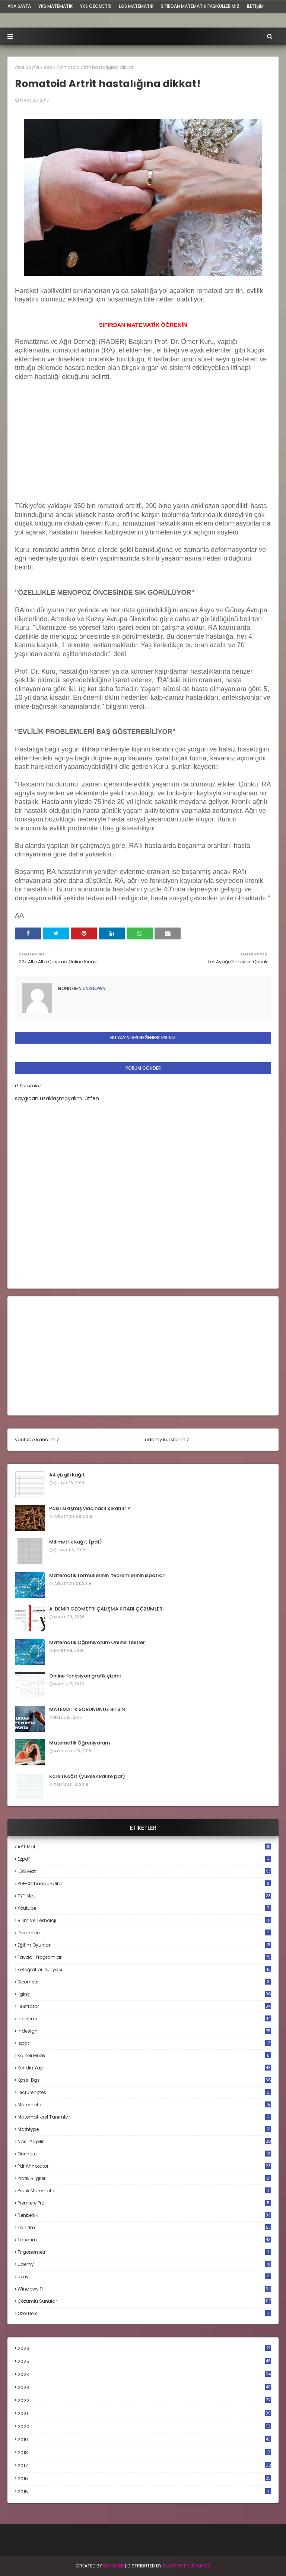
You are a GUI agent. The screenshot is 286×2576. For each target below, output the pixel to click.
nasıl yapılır (144, 2141)
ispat (144, 2043)
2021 (144, 2413)
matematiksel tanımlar (144, 2117)
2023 (144, 2387)
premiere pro (144, 2203)
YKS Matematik (55, 6)
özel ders (144, 2313)
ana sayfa (19, 6)
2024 (144, 2374)
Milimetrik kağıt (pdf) (75, 1541)
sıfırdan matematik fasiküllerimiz (200, 6)
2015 (144, 2491)
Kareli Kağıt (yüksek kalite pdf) (87, 1776)
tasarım (144, 2240)
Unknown (93, 988)
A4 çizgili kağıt (67, 1474)
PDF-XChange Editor (144, 1883)
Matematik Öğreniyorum (79, 1742)
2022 (144, 2400)
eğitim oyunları (144, 1945)
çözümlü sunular (144, 2301)
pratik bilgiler (144, 2178)
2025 (144, 2361)
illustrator (144, 2006)
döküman (144, 1932)
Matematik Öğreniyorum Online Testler (97, 1642)
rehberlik (144, 2215)
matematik (144, 2104)
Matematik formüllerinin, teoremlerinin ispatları (107, 1575)
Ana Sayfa (27, 67)
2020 (144, 2426)
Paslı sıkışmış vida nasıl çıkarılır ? (89, 1508)
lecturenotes (144, 2092)
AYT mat (144, 1847)
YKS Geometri (95, 6)
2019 (144, 2439)
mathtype (144, 2129)
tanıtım (144, 2227)
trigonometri (144, 2252)
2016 (144, 2479)
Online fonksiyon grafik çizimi (85, 1675)
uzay (144, 2276)
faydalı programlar (144, 1957)
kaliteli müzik (144, 2055)
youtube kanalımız (37, 1439)
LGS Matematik (136, 6)
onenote (144, 2154)
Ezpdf (144, 1859)
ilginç (144, 1994)
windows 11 (144, 2289)
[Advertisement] (71, 452)
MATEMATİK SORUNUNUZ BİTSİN (87, 1709)
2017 (144, 2466)
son (48, 67)
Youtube (144, 1908)
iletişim (255, 6)
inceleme (144, 2018)
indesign (144, 2031)
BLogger (113, 2566)
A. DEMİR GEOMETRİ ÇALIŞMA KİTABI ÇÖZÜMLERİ (106, 1608)
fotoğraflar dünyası (144, 1969)
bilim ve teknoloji (144, 1920)
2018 (144, 2453)
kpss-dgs (144, 2080)
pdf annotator (144, 2166)
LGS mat (144, 1871)
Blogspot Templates (186, 2566)
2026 (144, 2348)
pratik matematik (144, 2190)
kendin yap (144, 2068)
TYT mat (144, 1896)
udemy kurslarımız (167, 1439)
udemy (144, 2264)
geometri (144, 1982)
